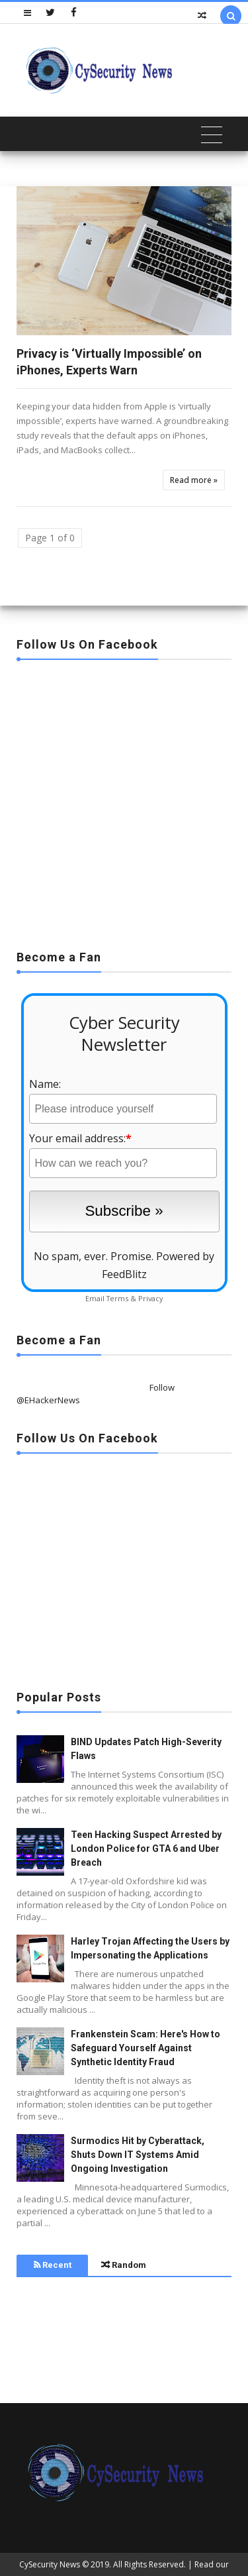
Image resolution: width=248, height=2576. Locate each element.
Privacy (150, 1298)
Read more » (194, 480)
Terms (117, 1298)
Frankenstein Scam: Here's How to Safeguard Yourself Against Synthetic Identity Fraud (145, 2048)
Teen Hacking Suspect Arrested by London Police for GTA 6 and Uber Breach (146, 1848)
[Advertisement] (124, 800)
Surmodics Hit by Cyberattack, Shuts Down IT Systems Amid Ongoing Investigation (137, 2154)
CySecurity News (49, 2564)
